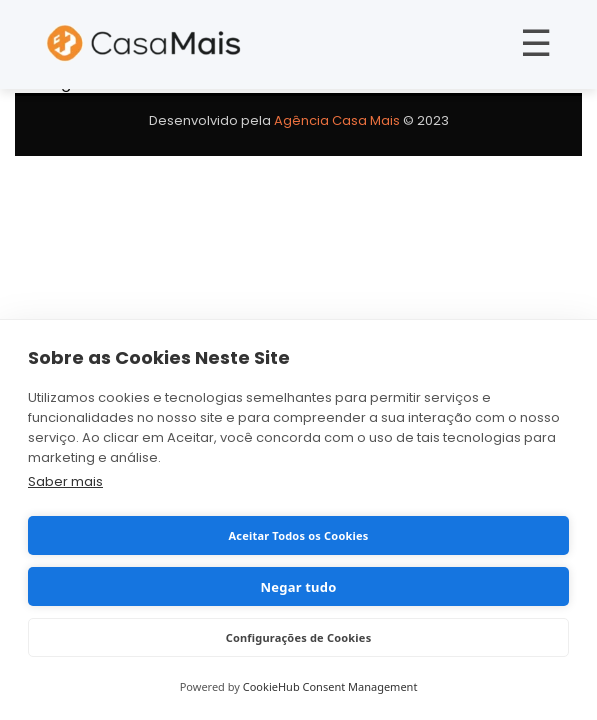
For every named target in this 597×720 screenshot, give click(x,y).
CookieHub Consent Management (330, 686)
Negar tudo (299, 587)
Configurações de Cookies (299, 637)
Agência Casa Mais (337, 120)
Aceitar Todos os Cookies (298, 535)
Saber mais (65, 481)
